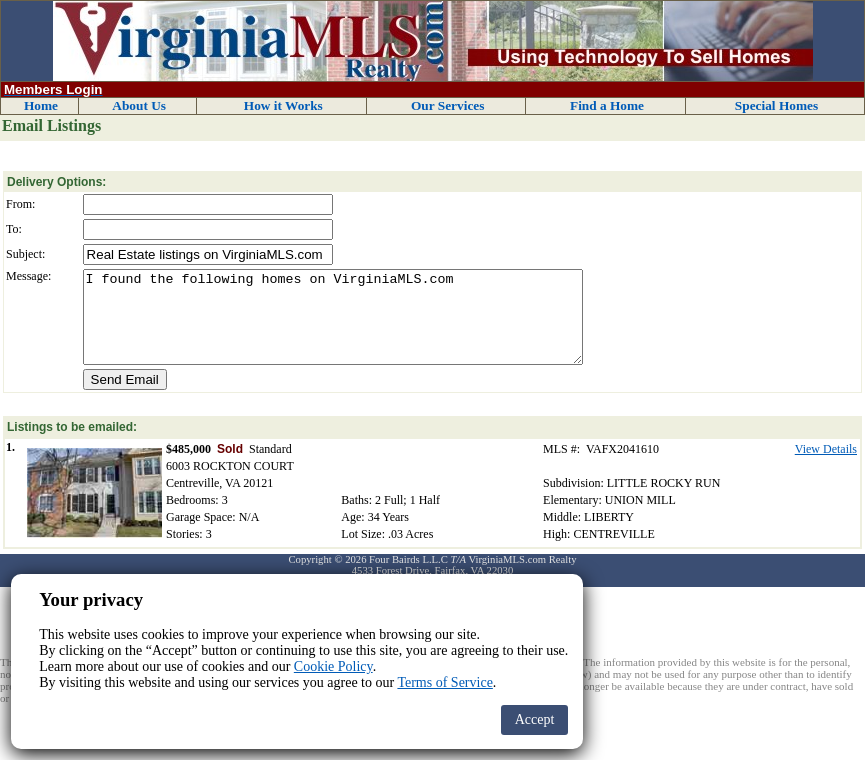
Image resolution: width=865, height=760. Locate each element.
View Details (826, 467)
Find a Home (607, 105)
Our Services (447, 105)
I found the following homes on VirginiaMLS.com (333, 326)
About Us (139, 105)
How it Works (283, 105)
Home (41, 105)
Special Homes (776, 105)
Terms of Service (444, 682)
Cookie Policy (333, 666)
